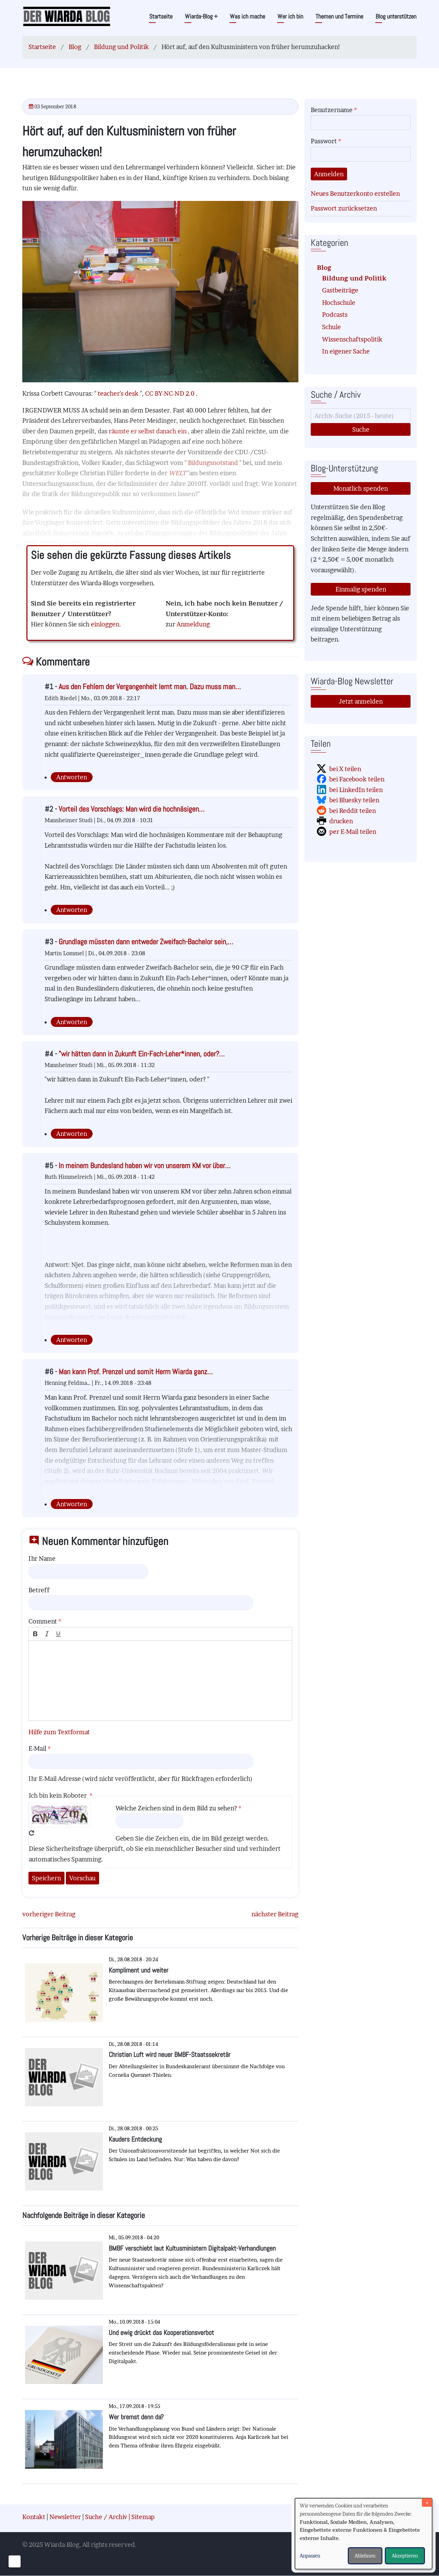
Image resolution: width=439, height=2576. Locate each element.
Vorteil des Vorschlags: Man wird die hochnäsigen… (131, 809)
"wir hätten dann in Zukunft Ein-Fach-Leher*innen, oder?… (142, 1053)
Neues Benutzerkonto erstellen (355, 193)
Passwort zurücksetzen (344, 208)
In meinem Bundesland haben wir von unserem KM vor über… (144, 1165)
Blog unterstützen (396, 16)
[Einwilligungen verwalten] (15, 2561)
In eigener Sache (346, 351)
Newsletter (65, 2516)
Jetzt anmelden (361, 701)
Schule (331, 327)
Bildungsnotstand (213, 462)
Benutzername (332, 109)
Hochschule (338, 302)
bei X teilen (345, 768)
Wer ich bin (290, 16)
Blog (75, 46)
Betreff (38, 1590)
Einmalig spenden (360, 589)
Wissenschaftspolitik (352, 339)
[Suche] (361, 415)
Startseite (161, 16)
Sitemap (143, 2516)
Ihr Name (42, 1558)
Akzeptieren (405, 2556)
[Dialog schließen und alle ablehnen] (427, 2502)
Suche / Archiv (106, 2516)
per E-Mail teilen (352, 831)
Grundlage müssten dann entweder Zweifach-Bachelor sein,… (146, 941)
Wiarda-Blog (201, 16)
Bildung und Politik (121, 46)
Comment (42, 1621)
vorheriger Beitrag (48, 1914)
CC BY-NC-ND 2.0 (170, 393)
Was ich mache (247, 16)
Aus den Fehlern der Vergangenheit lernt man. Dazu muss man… (150, 686)
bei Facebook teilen (356, 779)
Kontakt (33, 2516)
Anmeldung (193, 624)
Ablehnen (365, 2556)
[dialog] (363, 2533)
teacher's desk (119, 393)
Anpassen (310, 2556)
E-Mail (37, 1748)
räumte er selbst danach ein (148, 431)
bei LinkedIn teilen (356, 789)
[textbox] (160, 1680)
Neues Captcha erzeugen (31, 1833)
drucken (341, 821)
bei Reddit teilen (352, 810)
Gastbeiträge (340, 290)
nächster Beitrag (274, 1914)
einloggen (105, 624)
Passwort (324, 141)
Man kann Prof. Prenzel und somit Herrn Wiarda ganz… (136, 1371)
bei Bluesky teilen (354, 800)
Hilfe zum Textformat (59, 1732)
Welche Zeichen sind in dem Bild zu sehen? (176, 1808)
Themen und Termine (339, 16)
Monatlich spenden (360, 488)
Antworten (71, 777)
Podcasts (334, 314)
